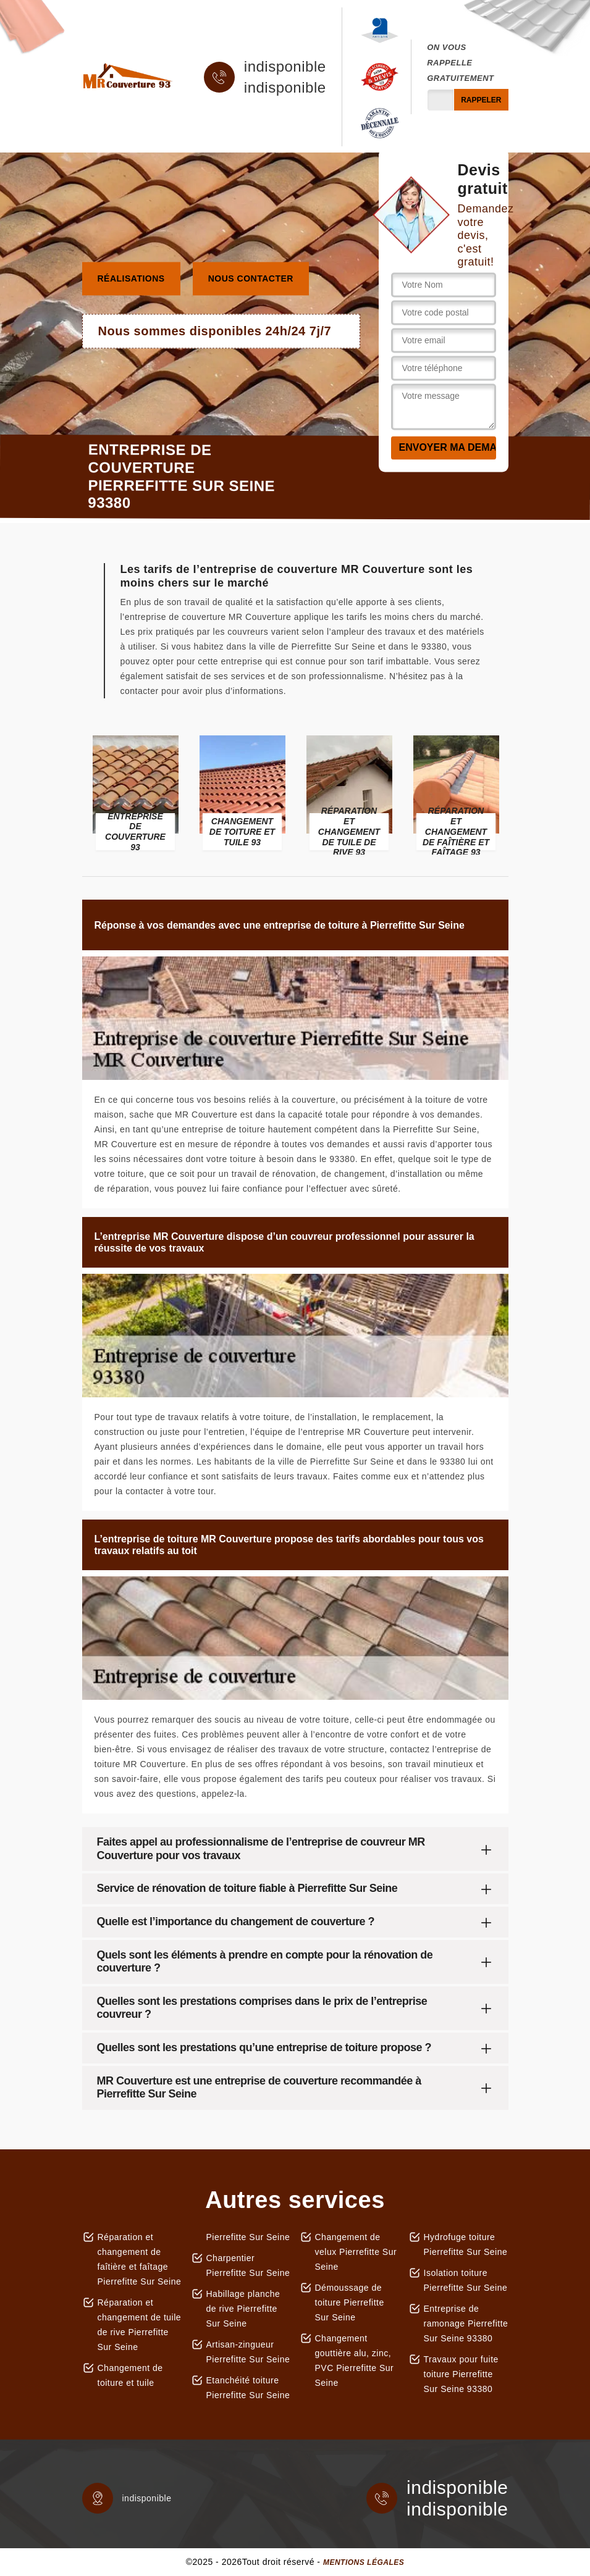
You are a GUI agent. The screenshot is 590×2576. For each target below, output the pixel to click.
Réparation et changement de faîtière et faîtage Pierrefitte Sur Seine (140, 2259)
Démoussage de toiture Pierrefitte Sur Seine (349, 2302)
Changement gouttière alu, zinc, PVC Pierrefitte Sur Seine (354, 2360)
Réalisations (131, 278)
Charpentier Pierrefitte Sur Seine (248, 2265)
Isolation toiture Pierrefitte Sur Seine (466, 2280)
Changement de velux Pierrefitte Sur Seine (356, 2252)
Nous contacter (250, 278)
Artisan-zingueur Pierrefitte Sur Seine (248, 2352)
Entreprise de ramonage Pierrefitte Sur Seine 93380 (466, 2323)
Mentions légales (363, 2562)
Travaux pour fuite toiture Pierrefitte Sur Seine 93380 (461, 2374)
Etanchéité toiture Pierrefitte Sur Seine (248, 2387)
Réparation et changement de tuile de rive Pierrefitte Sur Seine (140, 2325)
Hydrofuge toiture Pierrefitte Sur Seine (466, 2244)
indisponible (285, 66)
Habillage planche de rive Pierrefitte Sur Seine (243, 2308)
